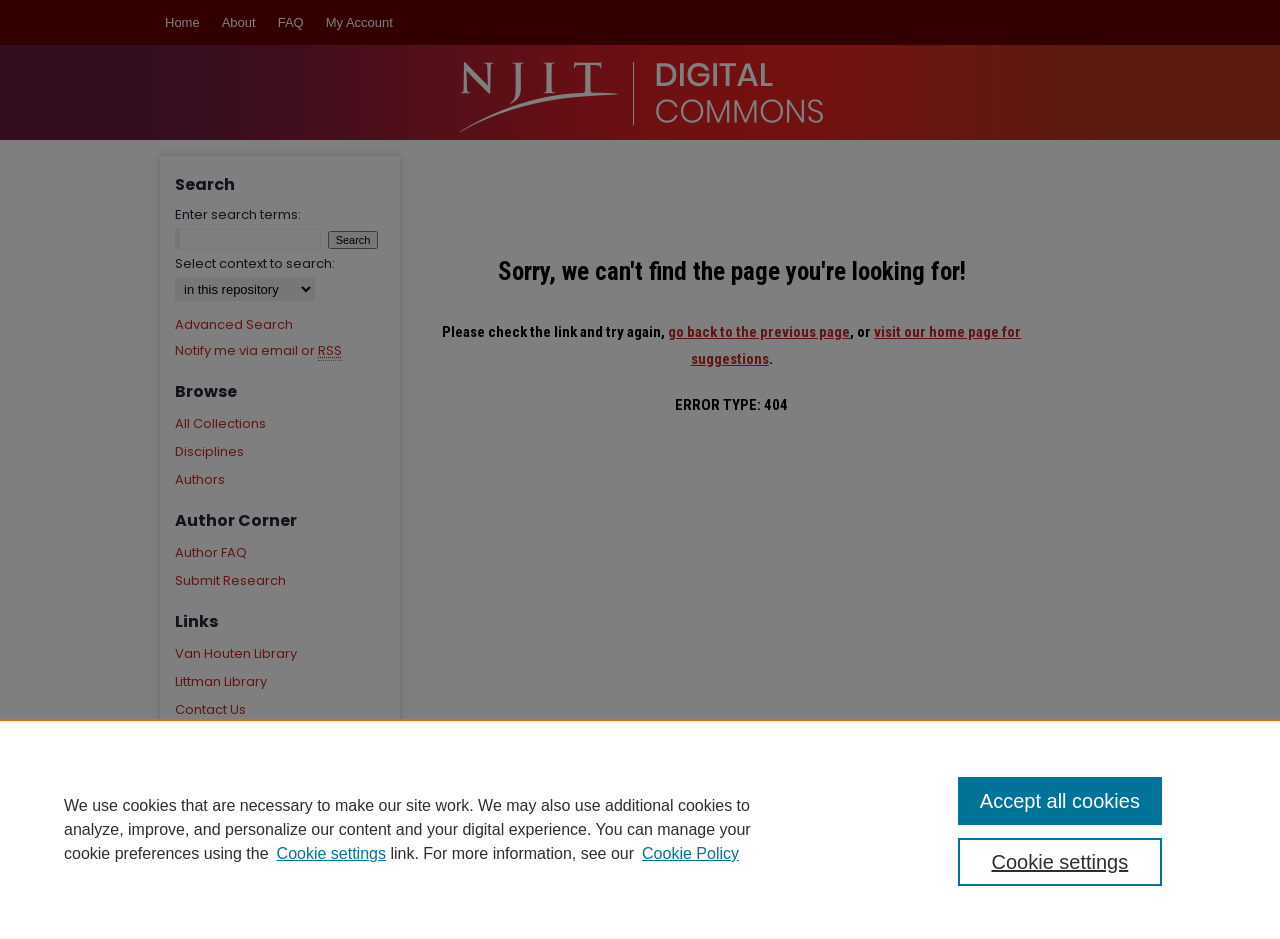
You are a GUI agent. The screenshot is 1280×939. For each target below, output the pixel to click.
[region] (640, 829)
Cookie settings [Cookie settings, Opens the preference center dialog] (1060, 862)
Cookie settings (331, 853)
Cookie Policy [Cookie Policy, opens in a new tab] (690, 853)
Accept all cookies (1060, 801)
